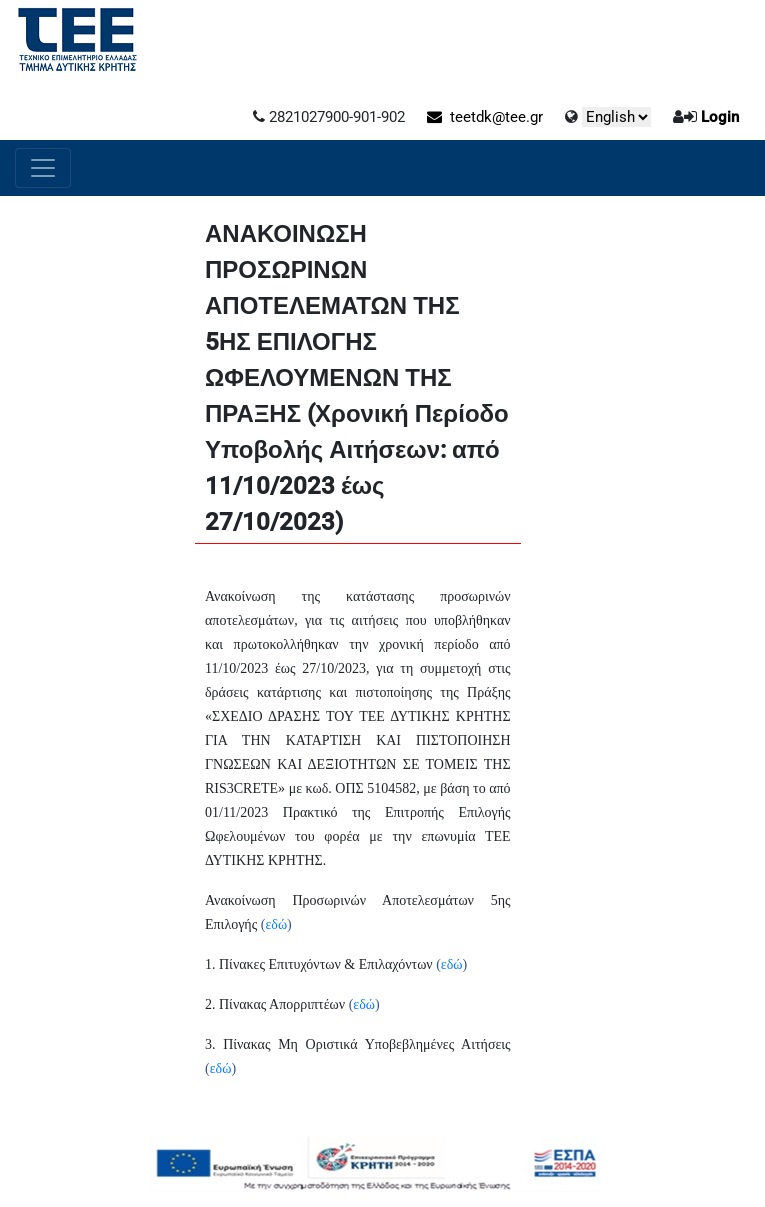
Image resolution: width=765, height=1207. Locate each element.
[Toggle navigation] (43, 168)
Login (720, 117)
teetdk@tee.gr (485, 117)
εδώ (276, 924)
